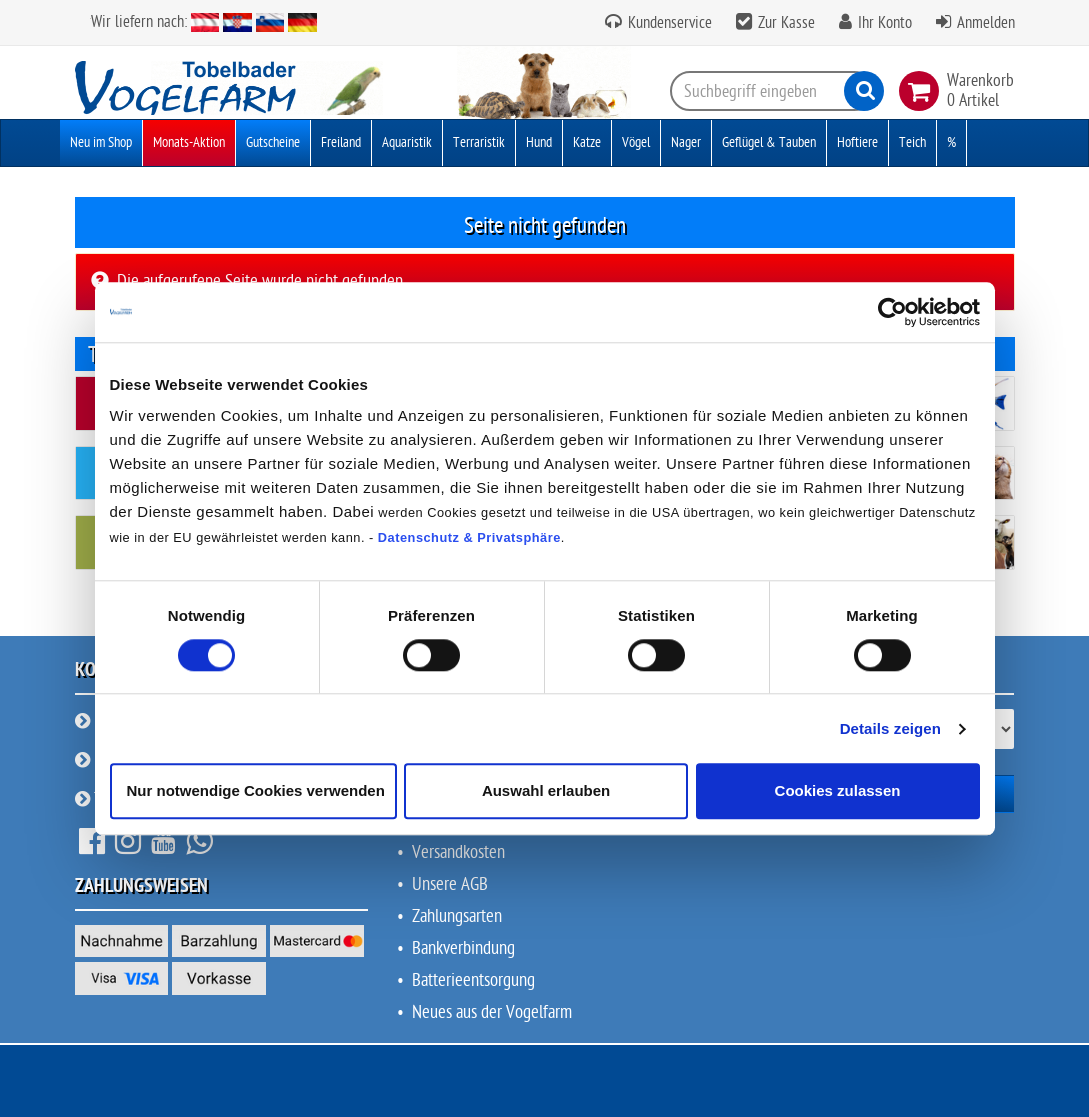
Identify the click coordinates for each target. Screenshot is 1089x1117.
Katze (587, 142)
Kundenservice (668, 23)
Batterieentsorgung (473, 980)
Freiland (341, 142)
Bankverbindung (463, 948)
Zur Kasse (786, 23)
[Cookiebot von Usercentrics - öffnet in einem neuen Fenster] (892, 312)
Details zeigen (890, 728)
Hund (539, 142)
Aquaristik (407, 142)
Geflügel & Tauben (769, 142)
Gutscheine (273, 142)
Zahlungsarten (457, 916)
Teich (912, 142)
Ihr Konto (885, 23)
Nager (686, 142)
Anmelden (986, 23)
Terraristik (479, 142)
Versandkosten (458, 852)
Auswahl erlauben (546, 791)
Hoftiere (857, 142)
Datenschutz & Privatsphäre (469, 537)
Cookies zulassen (838, 791)
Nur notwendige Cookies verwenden (256, 791)
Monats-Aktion (189, 142)
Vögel (636, 142)
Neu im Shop (101, 142)
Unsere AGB (450, 884)
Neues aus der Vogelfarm (492, 1012)
